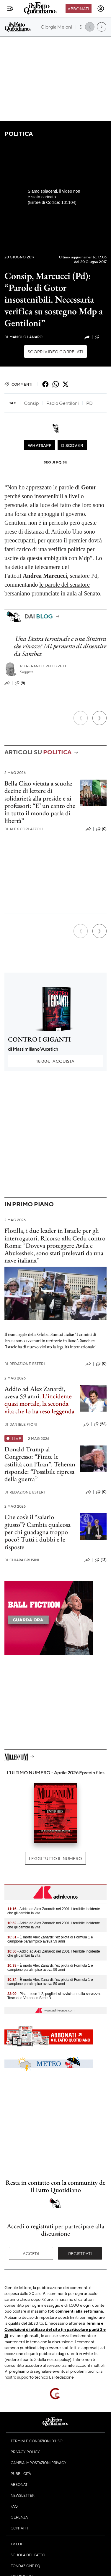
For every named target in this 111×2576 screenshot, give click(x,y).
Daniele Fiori (20, 1424)
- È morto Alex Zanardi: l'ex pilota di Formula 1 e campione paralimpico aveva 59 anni (50, 1939)
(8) (20, 683)
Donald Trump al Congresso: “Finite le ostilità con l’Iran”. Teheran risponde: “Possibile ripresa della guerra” (39, 1464)
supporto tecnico (32, 2376)
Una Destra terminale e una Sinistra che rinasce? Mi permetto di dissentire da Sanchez (60, 646)
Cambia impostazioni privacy (38, 2462)
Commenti (18, 384)
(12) (101, 337)
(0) (101, 829)
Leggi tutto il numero (55, 1858)
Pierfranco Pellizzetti (44, 666)
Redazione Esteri (24, 1364)
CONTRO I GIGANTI (39, 1039)
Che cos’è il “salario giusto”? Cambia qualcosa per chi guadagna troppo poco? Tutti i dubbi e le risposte (37, 1532)
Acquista (55, 1061)
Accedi (31, 2253)
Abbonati (78, 8)
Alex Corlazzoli (23, 829)
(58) (100, 1424)
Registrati (80, 2253)
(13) (101, 1560)
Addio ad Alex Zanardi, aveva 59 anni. (34, 1392)
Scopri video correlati (55, 351)
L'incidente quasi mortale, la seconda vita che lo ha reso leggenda (39, 1403)
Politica (18, 133)
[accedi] (100, 8)
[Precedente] (81, 718)
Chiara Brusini (21, 1560)
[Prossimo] (99, 718)
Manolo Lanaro (23, 337)
